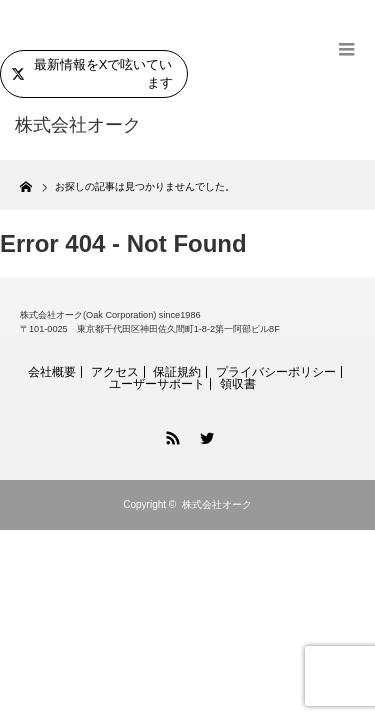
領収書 (238, 384)
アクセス (115, 372)
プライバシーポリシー (276, 372)
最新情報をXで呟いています (92, 73)
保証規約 (177, 372)
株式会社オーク (217, 504)
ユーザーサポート (157, 384)
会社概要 (52, 372)
